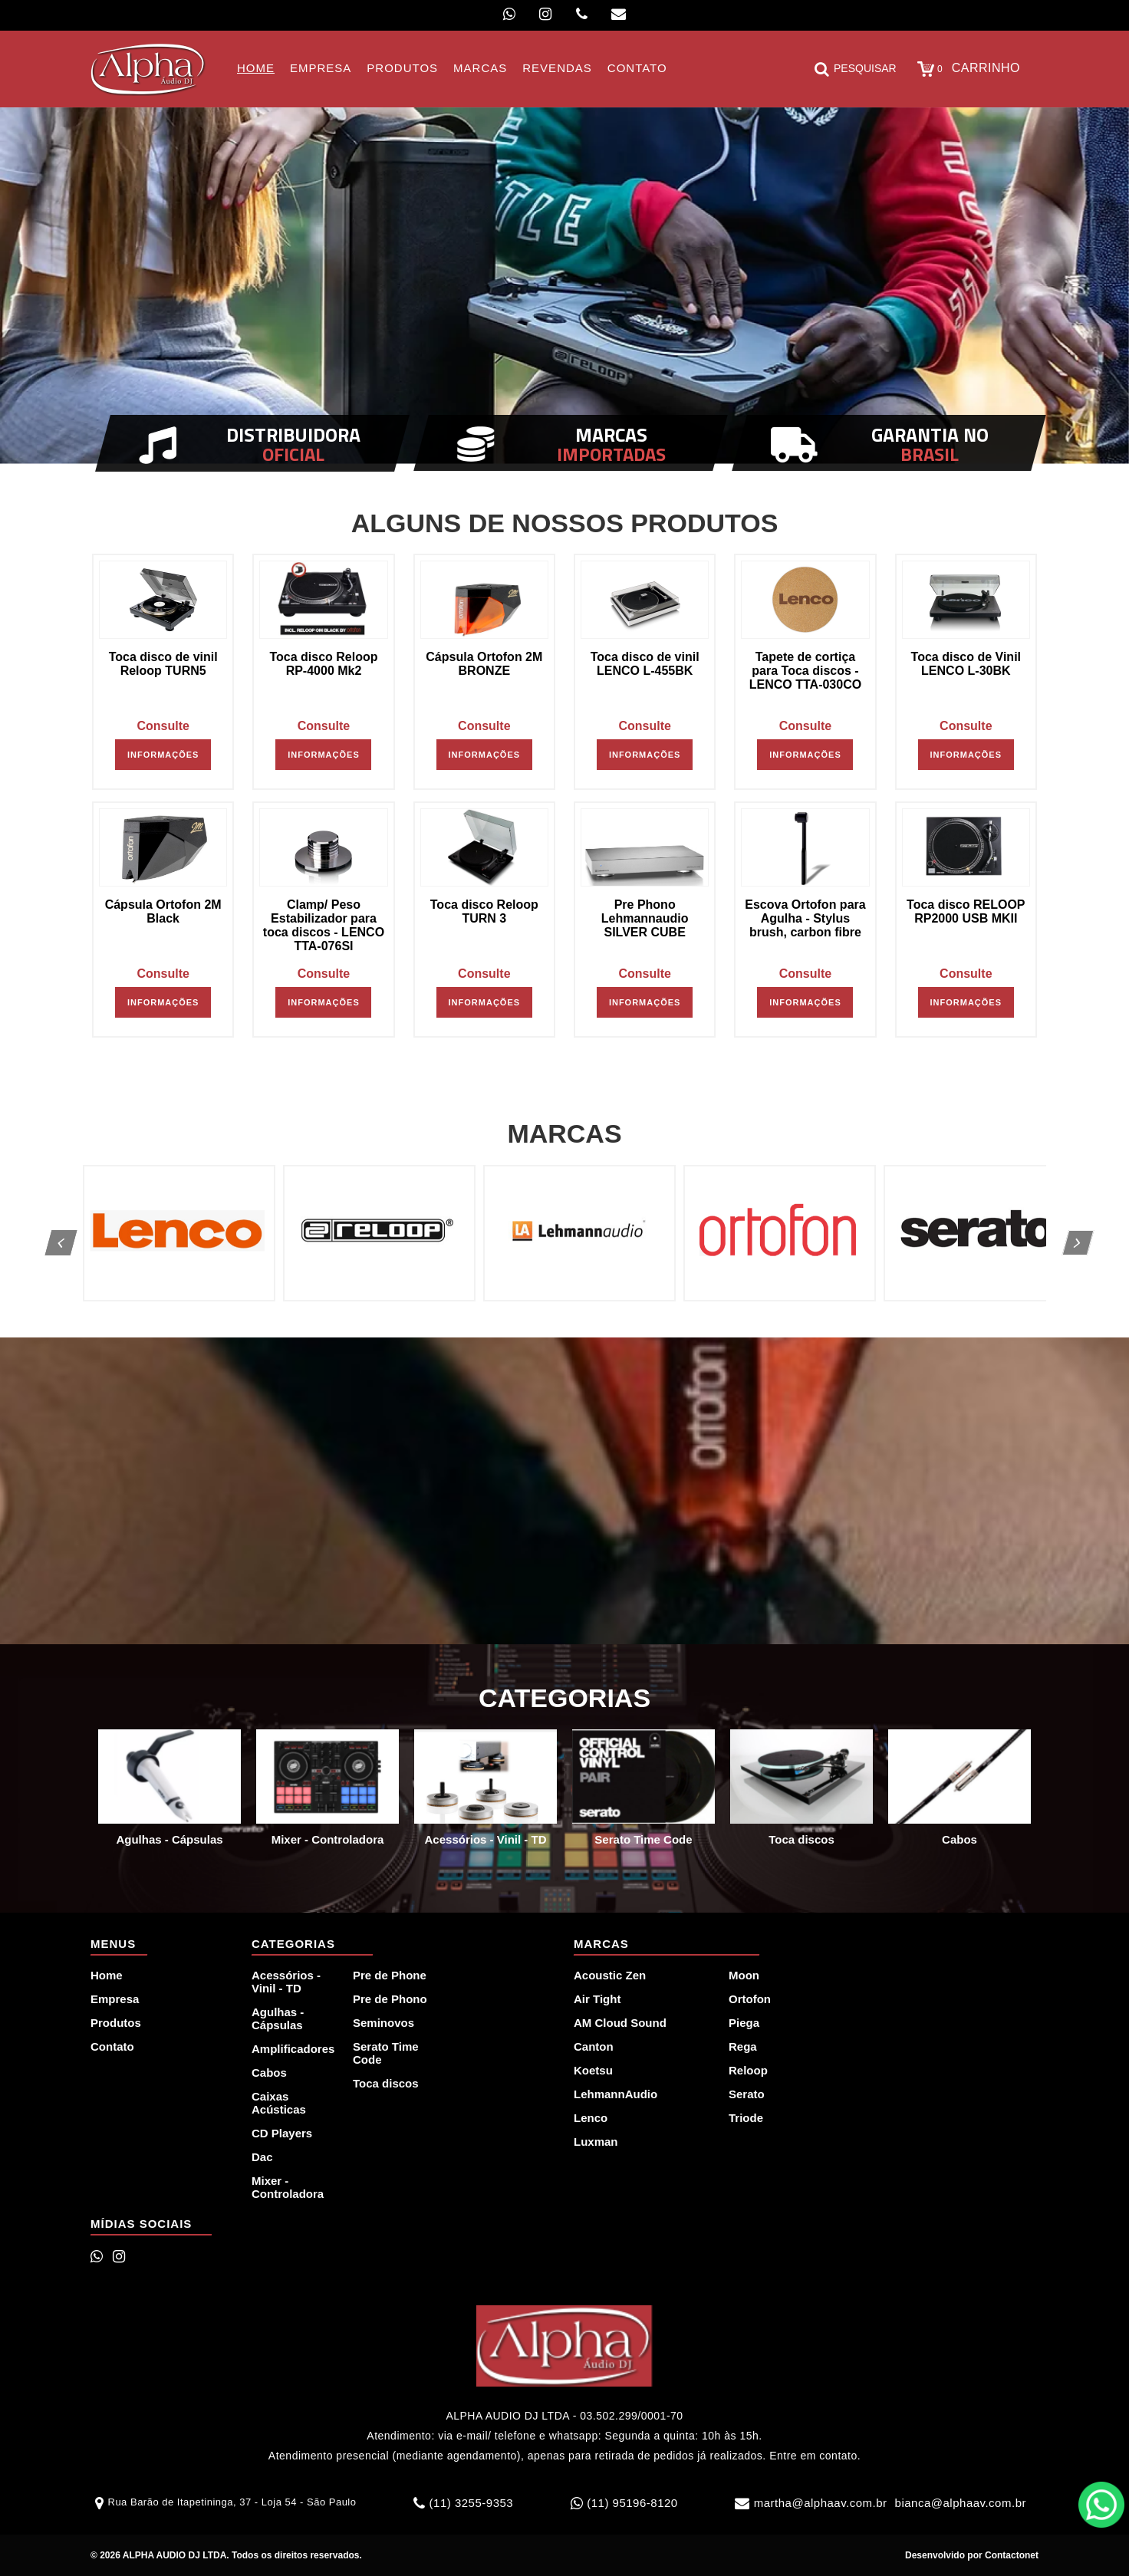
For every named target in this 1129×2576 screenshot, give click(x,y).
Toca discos (386, 2083)
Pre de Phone (389, 1975)
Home (107, 1975)
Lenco (590, 2117)
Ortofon (750, 1998)
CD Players (282, 2133)
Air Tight (597, 1998)
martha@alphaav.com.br (820, 2502)
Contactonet (1010, 2555)
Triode (746, 2117)
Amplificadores (293, 2048)
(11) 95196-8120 (632, 2502)
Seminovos (383, 2022)
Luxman (596, 2141)
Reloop (748, 2070)
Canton (594, 2046)
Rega (743, 2046)
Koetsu (593, 2070)
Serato (747, 2094)
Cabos (269, 2072)
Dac (262, 2156)
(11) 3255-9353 (472, 2502)
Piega (744, 2022)
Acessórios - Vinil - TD (286, 1982)
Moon (744, 1975)
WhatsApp (1101, 2505)
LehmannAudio (615, 2094)
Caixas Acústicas (279, 2103)
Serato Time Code (386, 2053)
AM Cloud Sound (620, 2022)
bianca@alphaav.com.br (960, 2502)
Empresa (115, 1998)
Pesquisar (856, 69)
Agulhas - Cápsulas (278, 2018)
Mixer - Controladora (288, 2187)
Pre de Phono (390, 1998)
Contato (112, 2046)
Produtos (116, 2022)
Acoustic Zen (610, 1975)
